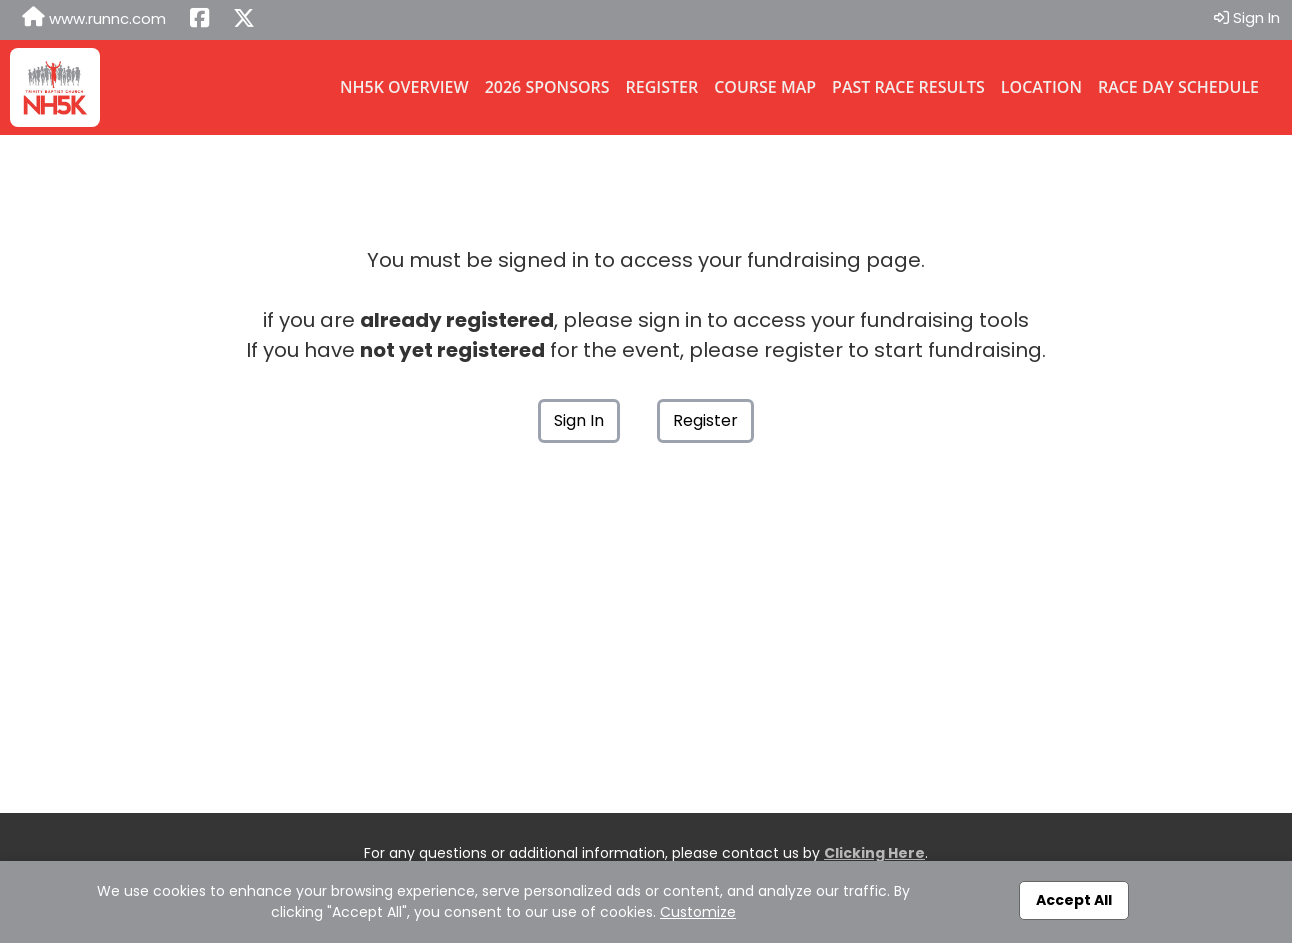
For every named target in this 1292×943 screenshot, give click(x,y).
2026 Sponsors (547, 87)
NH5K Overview (404, 87)
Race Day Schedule (1178, 87)
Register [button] (705, 420)
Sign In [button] (1247, 17)
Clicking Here (874, 853)
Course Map (765, 87)
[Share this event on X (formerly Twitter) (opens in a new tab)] (244, 20)
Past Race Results (908, 87)
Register (662, 87)
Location (1041, 87)
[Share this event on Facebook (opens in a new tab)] (199, 20)
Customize (698, 912)
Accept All (1074, 900)
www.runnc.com (94, 18)
